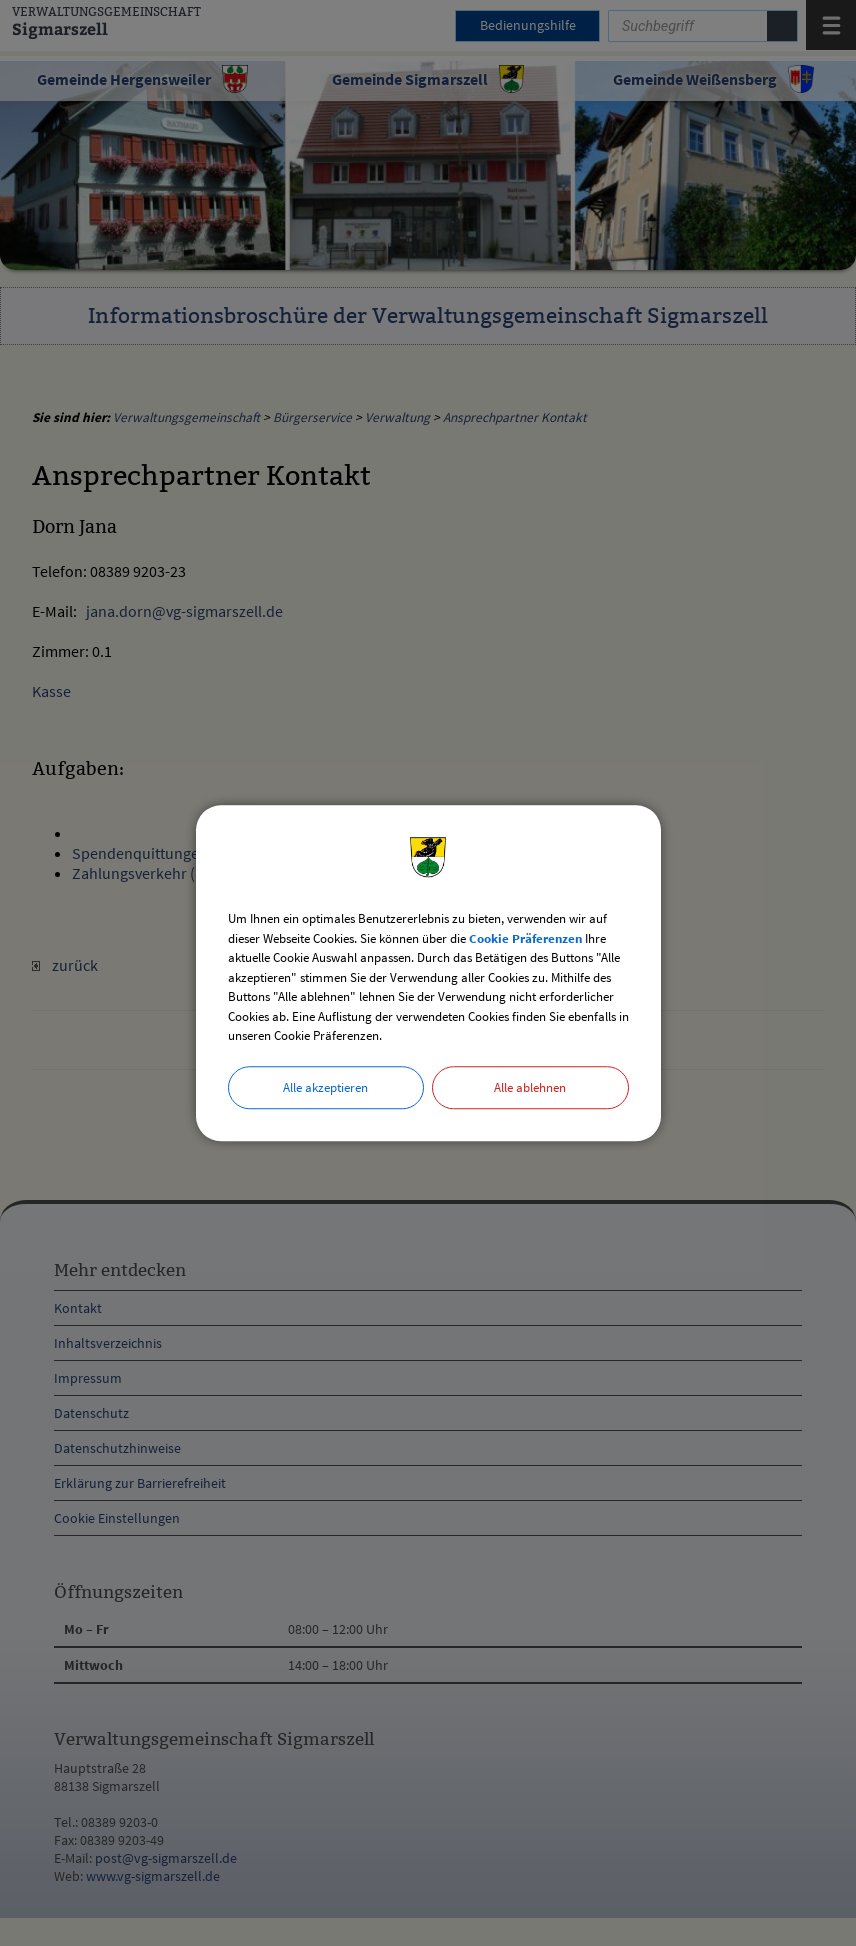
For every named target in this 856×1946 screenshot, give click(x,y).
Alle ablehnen (530, 1087)
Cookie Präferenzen (525, 938)
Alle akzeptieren (325, 1087)
